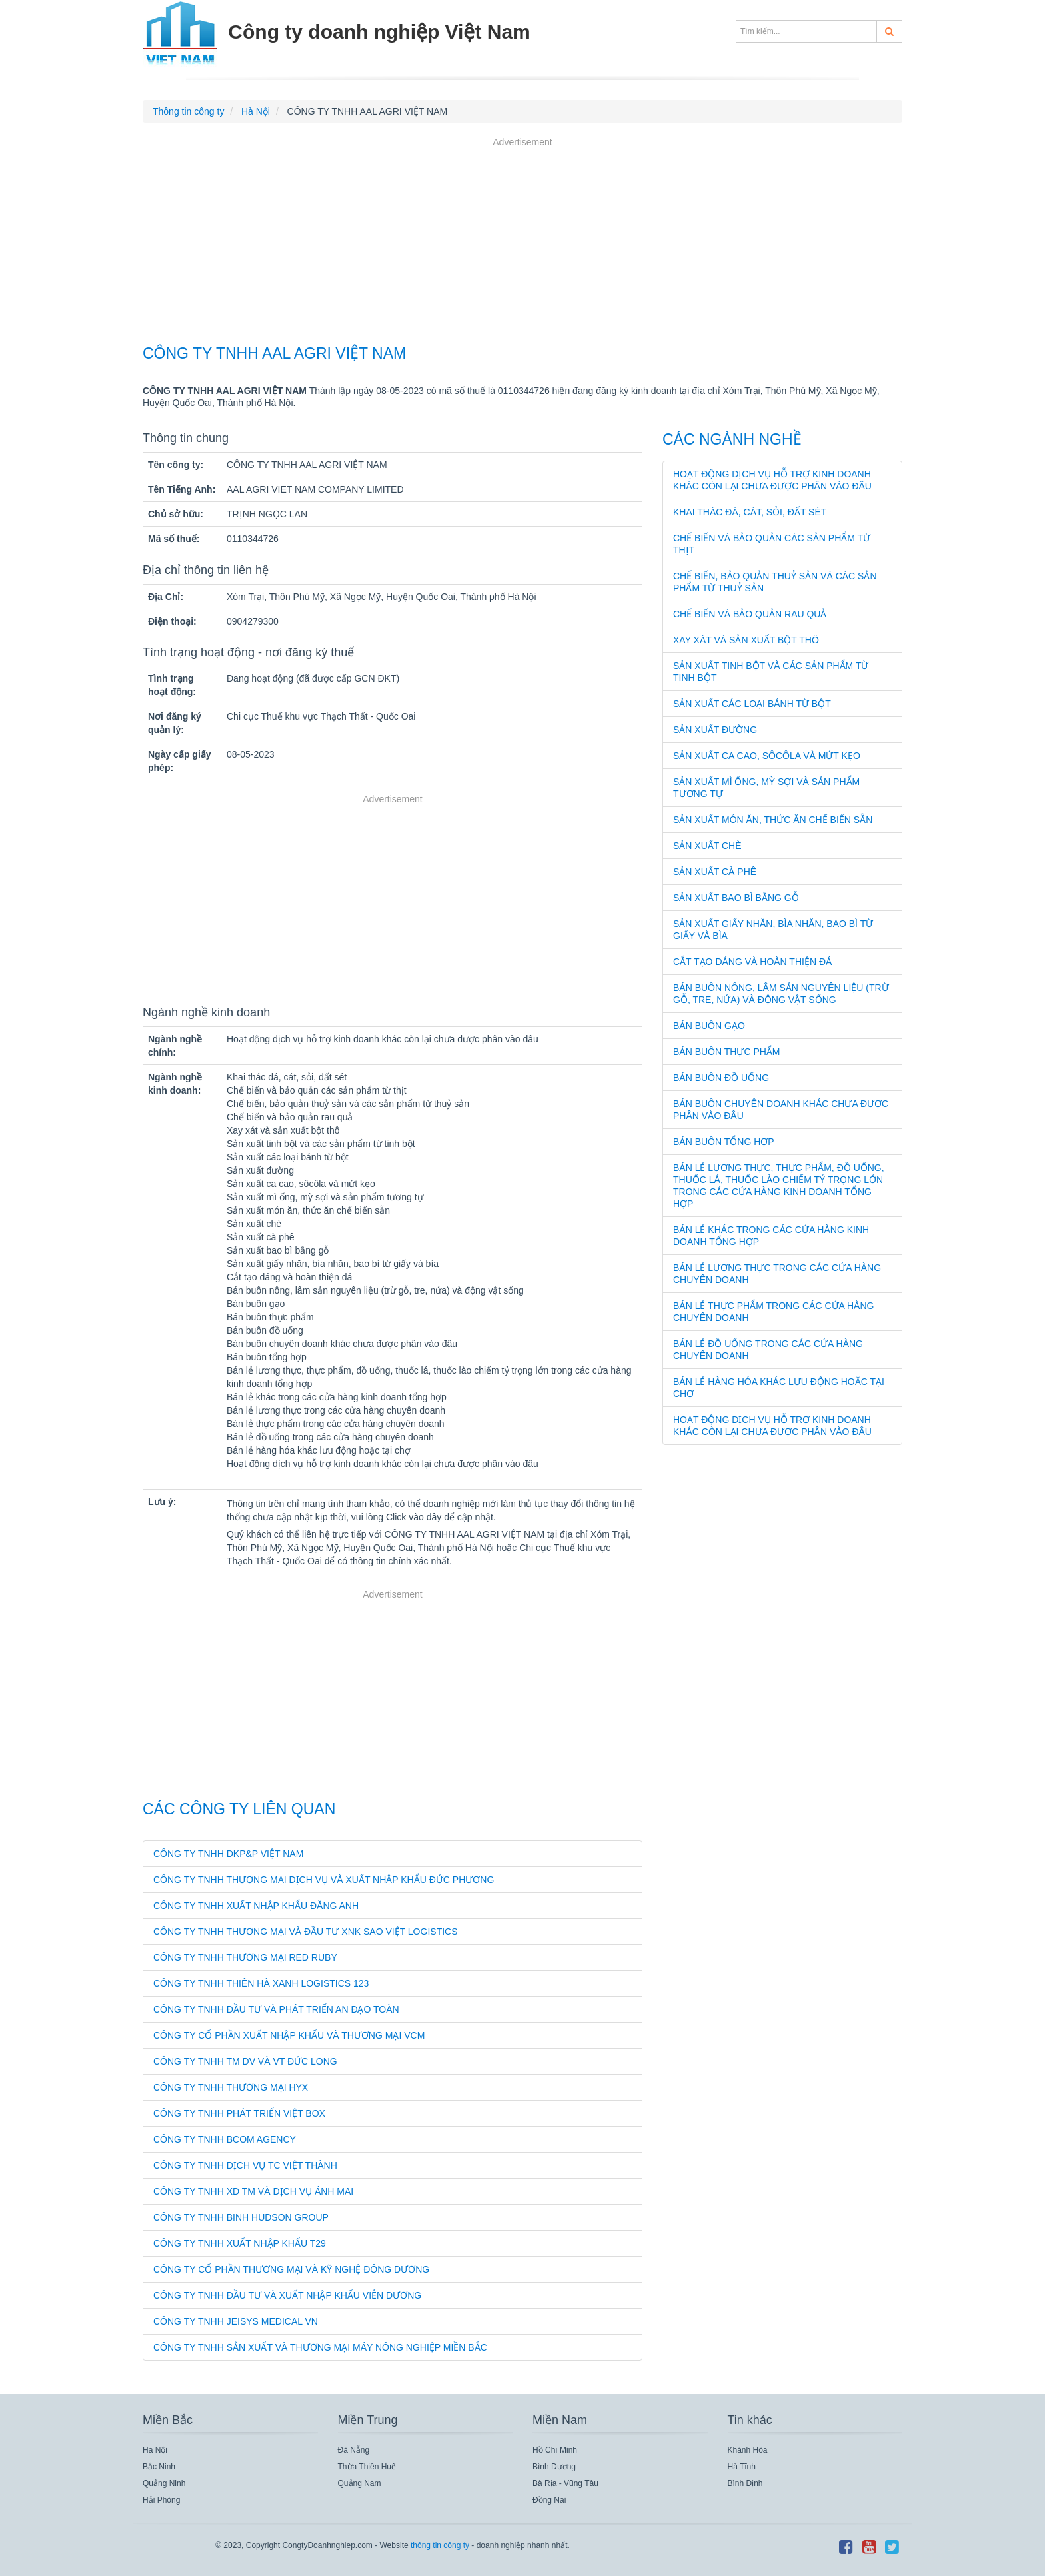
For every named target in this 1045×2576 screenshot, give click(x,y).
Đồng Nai (549, 2500)
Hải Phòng (161, 2500)
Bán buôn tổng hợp (723, 1141)
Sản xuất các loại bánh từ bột (752, 703)
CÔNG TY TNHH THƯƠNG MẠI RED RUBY (245, 1957)
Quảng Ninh (164, 2483)
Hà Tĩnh (742, 2466)
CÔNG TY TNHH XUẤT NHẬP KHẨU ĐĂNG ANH (256, 1905)
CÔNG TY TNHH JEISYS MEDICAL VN (235, 2321)
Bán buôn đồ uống (721, 1077)
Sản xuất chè (707, 845)
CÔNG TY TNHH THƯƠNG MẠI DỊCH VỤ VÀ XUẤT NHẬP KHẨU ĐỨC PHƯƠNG (323, 1879)
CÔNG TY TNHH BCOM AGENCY (224, 2139)
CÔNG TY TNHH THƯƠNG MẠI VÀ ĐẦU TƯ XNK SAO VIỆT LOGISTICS (305, 1931)
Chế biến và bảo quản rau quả (749, 614)
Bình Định (745, 2483)
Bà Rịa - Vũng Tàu (565, 2483)
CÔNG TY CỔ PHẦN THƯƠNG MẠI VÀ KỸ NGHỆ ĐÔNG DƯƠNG (291, 2269)
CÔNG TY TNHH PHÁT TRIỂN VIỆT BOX (239, 2113)
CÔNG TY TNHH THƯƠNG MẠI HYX (230, 2087)
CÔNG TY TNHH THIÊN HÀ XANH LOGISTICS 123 (261, 1983)
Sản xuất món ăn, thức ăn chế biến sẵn (772, 819)
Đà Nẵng (354, 2450)
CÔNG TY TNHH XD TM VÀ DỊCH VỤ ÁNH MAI (253, 2191)
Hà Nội (155, 2450)
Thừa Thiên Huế (367, 2466)
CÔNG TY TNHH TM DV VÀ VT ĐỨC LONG (245, 2061)
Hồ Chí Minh (554, 2450)
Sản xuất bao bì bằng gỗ (736, 897)
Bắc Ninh (159, 2466)
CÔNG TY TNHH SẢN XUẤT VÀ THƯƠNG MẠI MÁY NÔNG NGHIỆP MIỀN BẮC (320, 2347)
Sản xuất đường (715, 729)
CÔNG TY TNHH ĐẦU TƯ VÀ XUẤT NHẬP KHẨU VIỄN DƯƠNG (287, 2295)
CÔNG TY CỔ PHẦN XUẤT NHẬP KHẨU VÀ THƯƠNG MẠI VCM (289, 2035)
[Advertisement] (522, 242)
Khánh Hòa (748, 2450)
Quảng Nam (359, 2483)
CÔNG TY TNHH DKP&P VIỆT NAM (228, 1853)
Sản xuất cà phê (714, 871)
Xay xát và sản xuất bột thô (746, 640)
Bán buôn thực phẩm (726, 1051)
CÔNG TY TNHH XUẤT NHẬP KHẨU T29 (239, 2243)
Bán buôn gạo (709, 1025)
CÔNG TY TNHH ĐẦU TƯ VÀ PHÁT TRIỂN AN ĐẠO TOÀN (276, 2009)
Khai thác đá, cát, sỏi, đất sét (749, 512)
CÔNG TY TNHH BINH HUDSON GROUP (241, 2217)
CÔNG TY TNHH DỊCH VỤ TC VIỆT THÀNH (245, 2165)
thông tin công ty (440, 2545)
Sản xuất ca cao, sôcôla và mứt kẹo (766, 755)
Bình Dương (554, 2466)
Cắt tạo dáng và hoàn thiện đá (752, 961)
